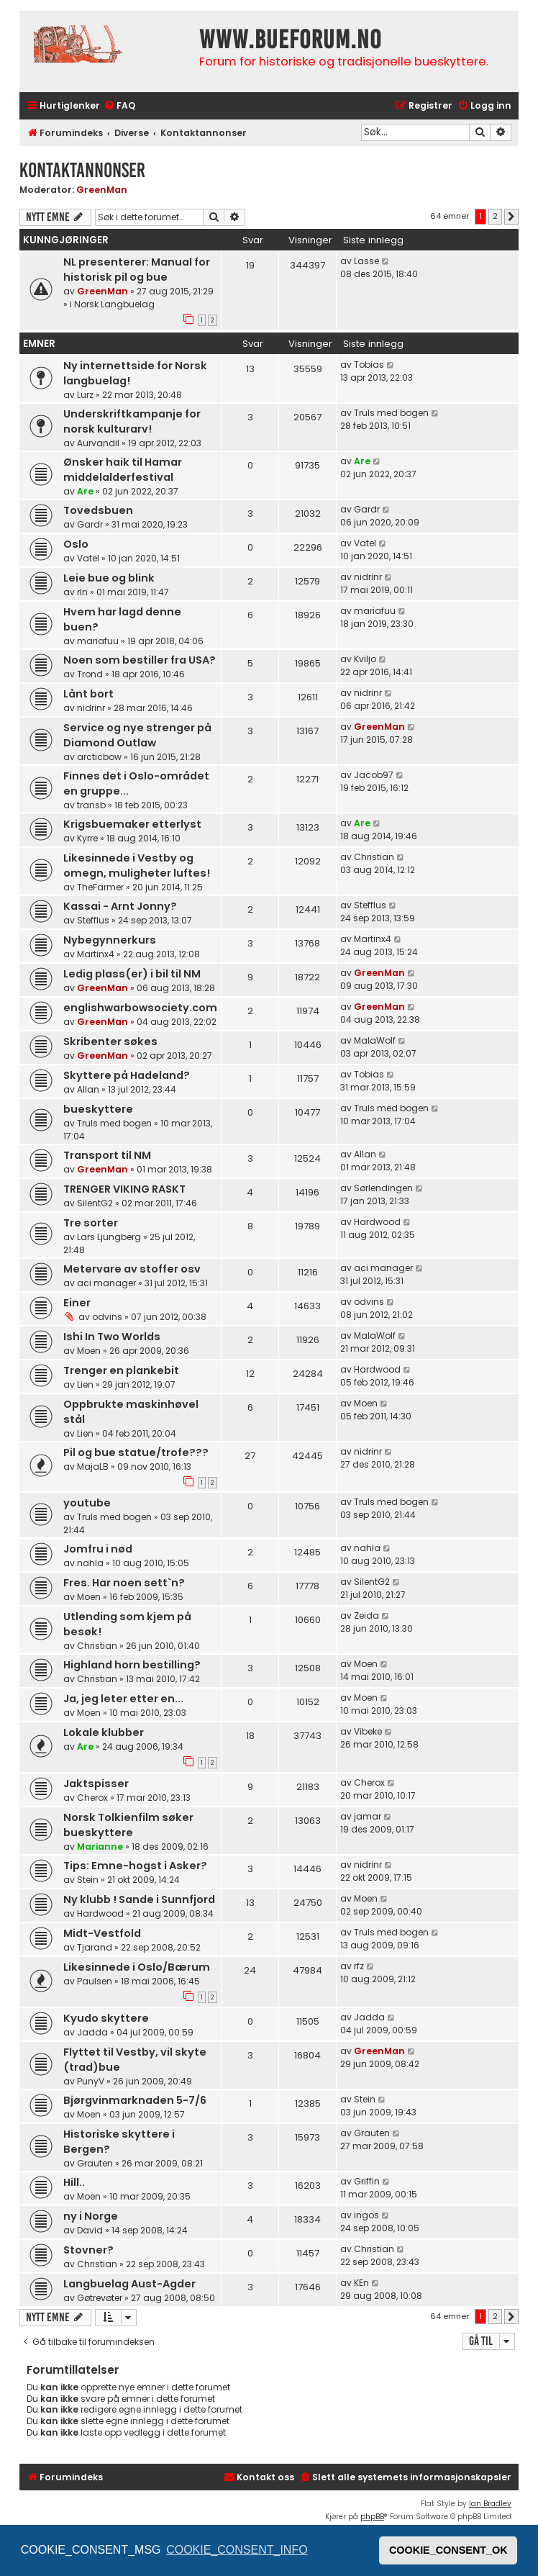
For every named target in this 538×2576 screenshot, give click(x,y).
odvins (107, 1317)
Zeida (366, 1615)
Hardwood (377, 1222)
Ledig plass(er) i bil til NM (132, 974)
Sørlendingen (383, 1188)
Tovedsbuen (98, 510)
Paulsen (94, 1981)
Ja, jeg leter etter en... (123, 1698)
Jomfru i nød (97, 1549)
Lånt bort (88, 694)
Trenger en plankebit (121, 1370)
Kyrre (87, 838)
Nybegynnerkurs (109, 940)
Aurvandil (98, 443)
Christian (374, 857)
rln (82, 592)
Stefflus (93, 920)
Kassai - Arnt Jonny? (120, 906)
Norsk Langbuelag (114, 304)
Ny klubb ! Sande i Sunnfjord (139, 1899)
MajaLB (93, 1466)
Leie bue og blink (109, 578)
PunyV (90, 2081)
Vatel (88, 558)
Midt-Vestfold (102, 1933)
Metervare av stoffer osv (132, 1269)
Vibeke (368, 1731)
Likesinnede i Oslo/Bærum (136, 1967)
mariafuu (98, 641)
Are (85, 491)
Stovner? (88, 2250)
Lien (85, 1384)
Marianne (100, 1846)
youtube (87, 1503)
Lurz (85, 395)
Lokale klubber (103, 1732)
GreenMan (101, 190)
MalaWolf (375, 1040)
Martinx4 (95, 954)
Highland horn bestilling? (132, 1665)
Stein (88, 1880)
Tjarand (94, 1947)
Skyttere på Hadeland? (126, 1075)
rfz (359, 1966)
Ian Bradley (490, 2503)
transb (91, 805)
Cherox (92, 1797)
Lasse (366, 261)
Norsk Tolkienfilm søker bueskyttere (128, 1825)
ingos (366, 2215)
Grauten (95, 2163)
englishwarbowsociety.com (140, 1007)
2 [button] (495, 216)
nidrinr (368, 577)
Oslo (75, 544)
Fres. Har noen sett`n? (124, 1583)
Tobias (369, 364)
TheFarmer (100, 887)
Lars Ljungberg (109, 1237)
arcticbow (99, 757)
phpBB (372, 2516)
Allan (88, 1089)
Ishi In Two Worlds (111, 1336)
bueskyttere (98, 1109)
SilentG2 (95, 1203)
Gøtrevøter (99, 2298)
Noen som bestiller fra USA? (139, 660)
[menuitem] (119, 106)
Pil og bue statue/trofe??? (136, 1452)
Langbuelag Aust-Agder (129, 2284)
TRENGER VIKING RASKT (124, 1189)
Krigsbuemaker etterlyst (132, 824)
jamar (367, 1816)
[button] (511, 217)
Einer (77, 1303)
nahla (90, 1563)
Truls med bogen (391, 413)
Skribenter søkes (110, 1041)
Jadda (92, 2032)
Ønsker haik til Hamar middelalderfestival (122, 469)
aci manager (106, 1283)
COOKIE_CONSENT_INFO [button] (236, 2550)
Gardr (90, 524)
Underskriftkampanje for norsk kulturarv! (132, 421)
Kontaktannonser (82, 170)
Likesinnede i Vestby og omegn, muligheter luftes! (136, 865)
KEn (361, 2283)
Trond (90, 674)
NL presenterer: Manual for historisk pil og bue (136, 269)
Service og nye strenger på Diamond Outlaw (137, 735)
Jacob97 (373, 775)
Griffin (367, 2181)
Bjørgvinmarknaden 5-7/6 (134, 2100)
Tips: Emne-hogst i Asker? (135, 1865)
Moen (89, 1351)
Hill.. (74, 2182)
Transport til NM (107, 1155)
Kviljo (365, 659)
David (90, 2230)
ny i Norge (90, 2216)
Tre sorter (90, 1223)
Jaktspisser (96, 1783)
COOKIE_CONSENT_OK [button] (448, 2550)
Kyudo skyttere (106, 2018)
